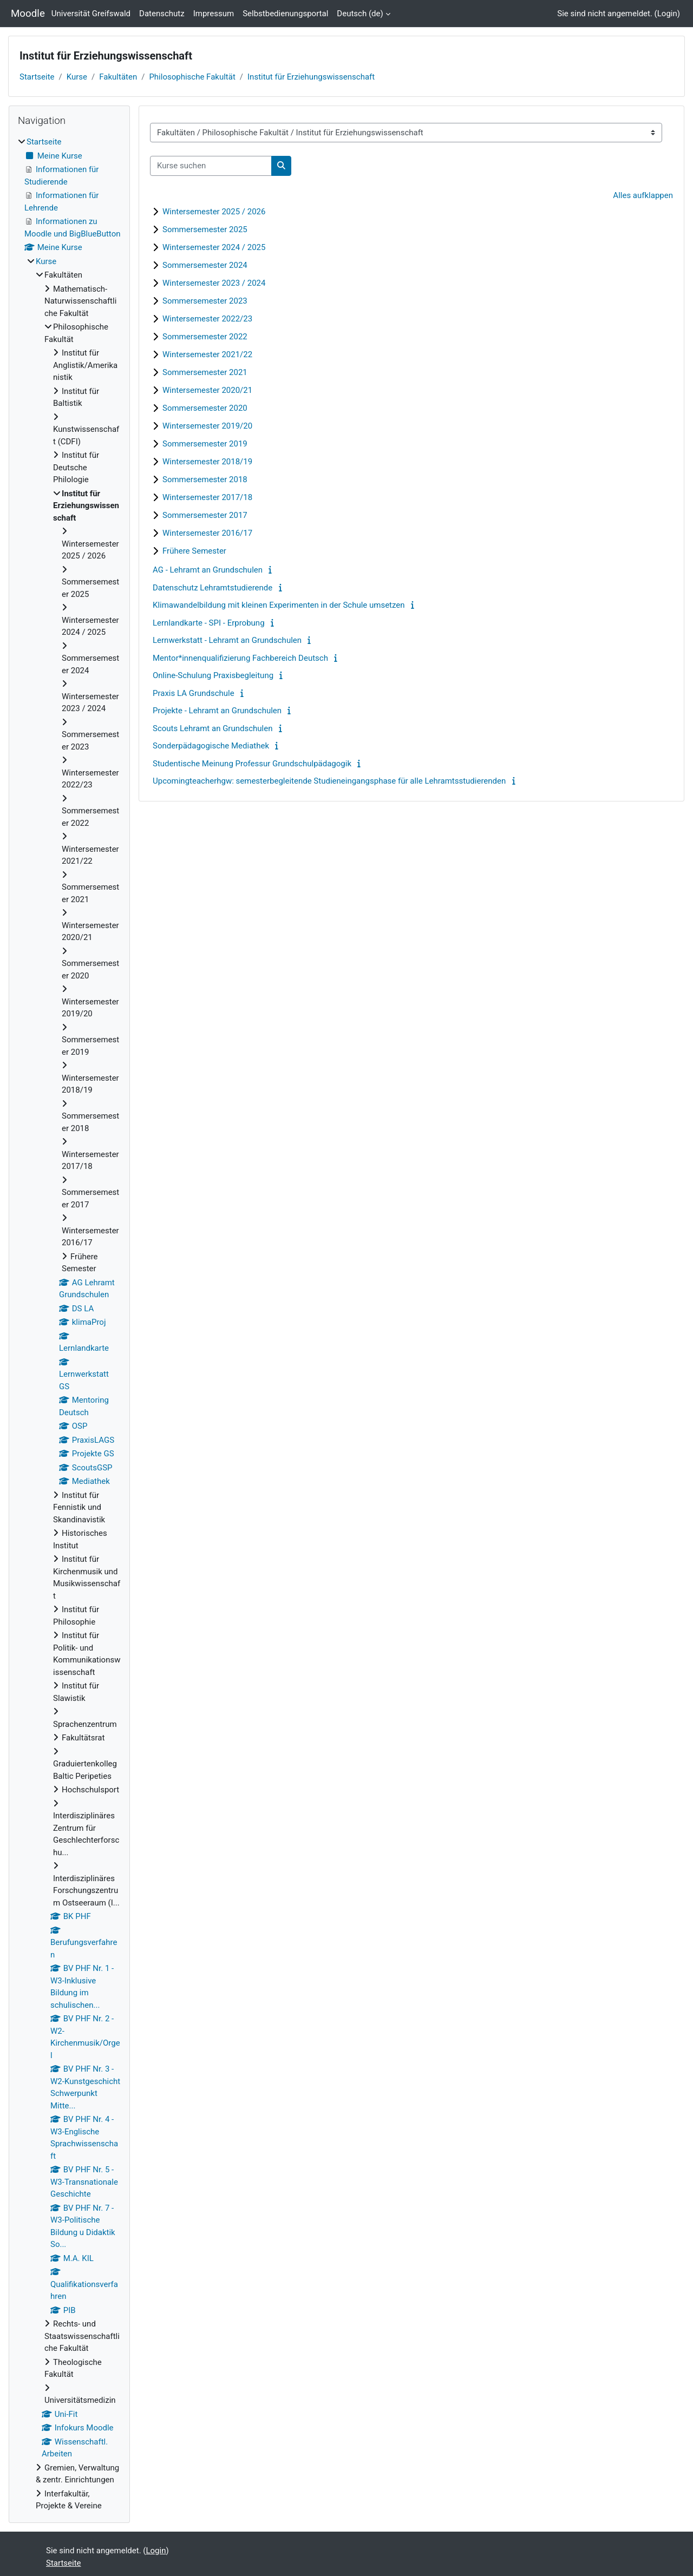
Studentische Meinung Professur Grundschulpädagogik (252, 763)
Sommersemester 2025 (204, 229)
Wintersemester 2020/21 (207, 390)
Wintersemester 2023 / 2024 (213, 283)
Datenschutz (162, 13)
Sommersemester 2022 (204, 336)
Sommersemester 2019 (204, 444)
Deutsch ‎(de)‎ (360, 13)
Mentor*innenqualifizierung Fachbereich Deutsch (240, 658)
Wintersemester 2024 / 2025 (213, 247)
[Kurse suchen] (211, 166)
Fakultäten (118, 77)
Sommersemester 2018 (204, 479)
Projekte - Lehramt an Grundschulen (217, 710)
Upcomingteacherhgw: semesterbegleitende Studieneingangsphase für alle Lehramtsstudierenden (329, 781)
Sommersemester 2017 (204, 515)
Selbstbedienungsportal (285, 13)
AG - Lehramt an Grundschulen (208, 570)
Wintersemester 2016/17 (207, 533)
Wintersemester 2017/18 (207, 497)
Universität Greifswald (90, 13)
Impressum (213, 13)
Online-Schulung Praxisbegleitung (213, 675)
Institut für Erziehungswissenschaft (311, 77)
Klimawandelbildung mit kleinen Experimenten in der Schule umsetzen (279, 605)
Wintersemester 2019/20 (207, 426)
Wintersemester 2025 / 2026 (213, 211)
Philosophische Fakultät (192, 77)
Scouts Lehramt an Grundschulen (212, 728)
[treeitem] (69, 1324)
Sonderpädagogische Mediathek (211, 746)
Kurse (77, 77)
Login (667, 13)
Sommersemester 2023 (204, 301)
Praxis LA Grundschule (193, 693)
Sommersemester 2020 (204, 408)
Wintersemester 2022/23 (207, 319)
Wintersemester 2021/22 (207, 354)
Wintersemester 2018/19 (207, 461)
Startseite (37, 77)
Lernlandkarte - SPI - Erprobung (209, 623)
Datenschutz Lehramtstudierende (212, 588)
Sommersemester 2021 (204, 372)
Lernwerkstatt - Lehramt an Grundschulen (227, 640)
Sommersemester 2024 (204, 265)
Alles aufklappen (643, 195)
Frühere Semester (194, 551)
